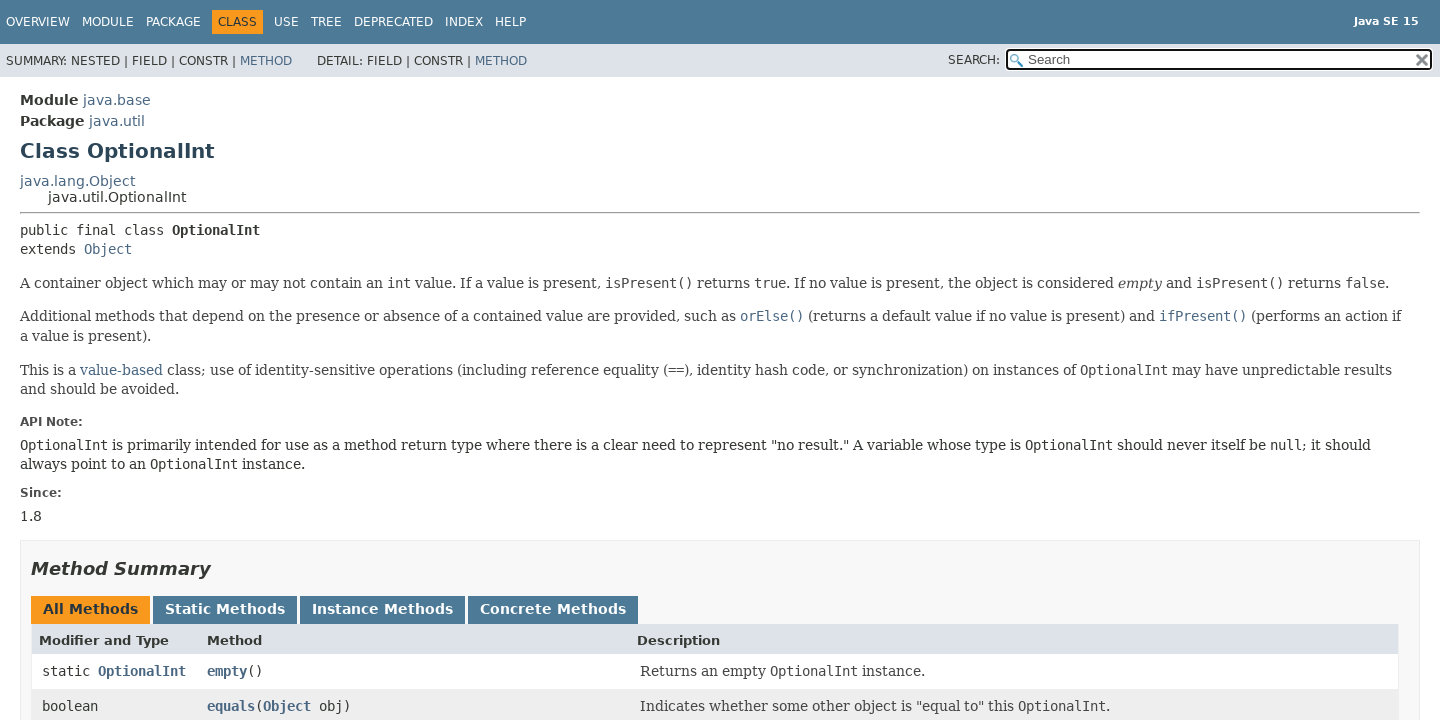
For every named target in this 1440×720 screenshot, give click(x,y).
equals (231, 706)
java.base (117, 100)
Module (108, 22)
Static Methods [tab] (225, 609)
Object (108, 249)
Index (464, 22)
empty (227, 671)
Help (510, 22)
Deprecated (393, 22)
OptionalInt (142, 671)
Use (286, 22)
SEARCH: (974, 60)
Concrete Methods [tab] (553, 609)
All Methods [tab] (90, 609)
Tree (326, 22)
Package (173, 22)
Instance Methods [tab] (382, 609)
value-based (121, 370)
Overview (38, 22)
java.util (117, 121)
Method (266, 61)
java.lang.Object (77, 181)
